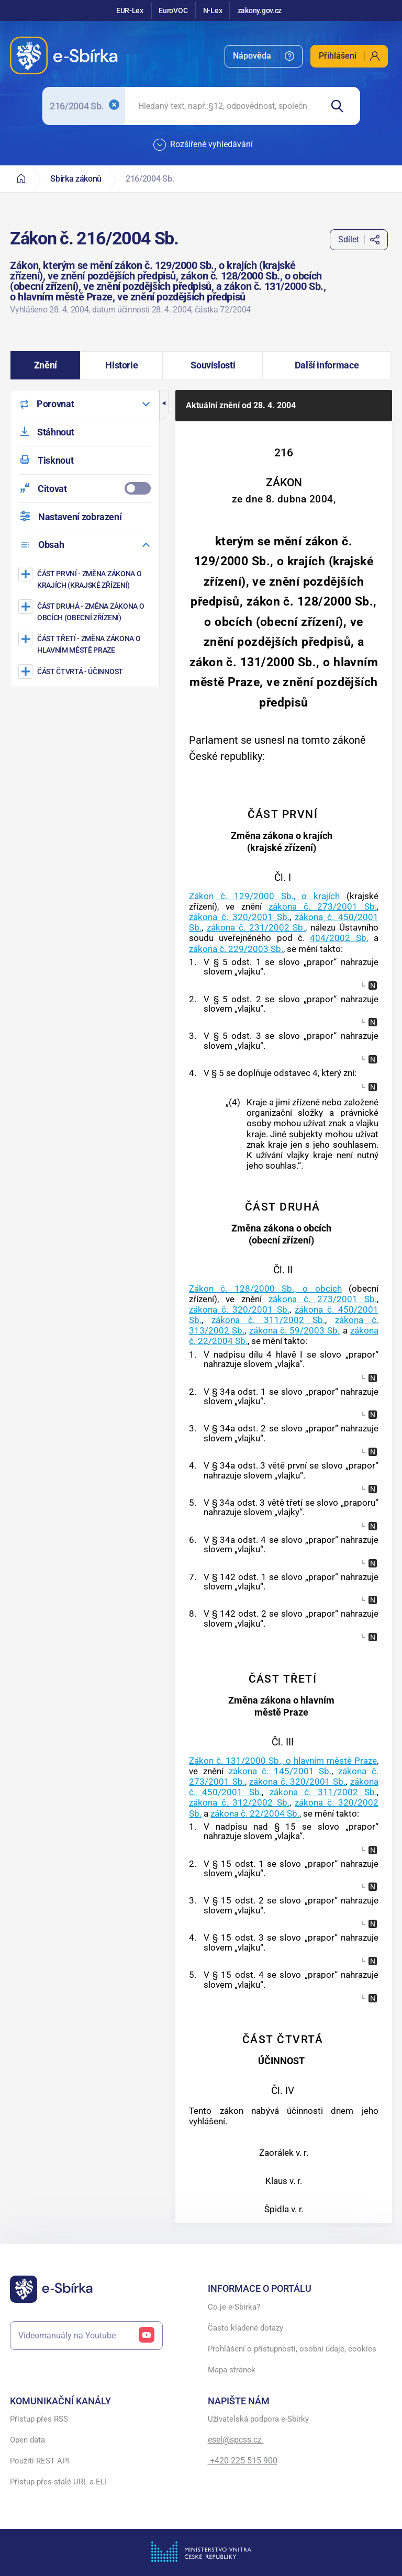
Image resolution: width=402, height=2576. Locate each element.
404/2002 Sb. (339, 938)
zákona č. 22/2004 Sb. (254, 1813)
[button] (45, 365)
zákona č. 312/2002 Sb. (239, 1802)
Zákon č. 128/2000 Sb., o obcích (265, 1288)
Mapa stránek (231, 2370)
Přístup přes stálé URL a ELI (58, 2482)
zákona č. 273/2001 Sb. (323, 906)
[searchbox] (223, 106)
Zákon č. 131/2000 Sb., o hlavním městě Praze (283, 1760)
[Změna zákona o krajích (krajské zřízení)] (86, 579)
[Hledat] (341, 106)
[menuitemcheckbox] (84, 488)
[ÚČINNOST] (86, 671)
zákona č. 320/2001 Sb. (239, 917)
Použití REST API (39, 2461)
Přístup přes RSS (39, 2419)
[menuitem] (264, 56)
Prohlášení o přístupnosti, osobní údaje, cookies (292, 2349)
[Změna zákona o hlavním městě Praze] (86, 644)
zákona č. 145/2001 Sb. (280, 1771)
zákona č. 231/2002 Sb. (256, 927)
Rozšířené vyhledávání (203, 145)
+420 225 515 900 (242, 2461)
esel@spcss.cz (236, 2440)
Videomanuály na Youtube (86, 2335)
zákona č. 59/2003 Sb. (294, 1330)
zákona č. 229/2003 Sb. (236, 949)
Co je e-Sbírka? (234, 2307)
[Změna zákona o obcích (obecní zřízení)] (86, 611)
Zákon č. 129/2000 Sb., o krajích (264, 896)
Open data (27, 2440)
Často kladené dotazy (245, 2328)
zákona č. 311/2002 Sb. (268, 1320)
